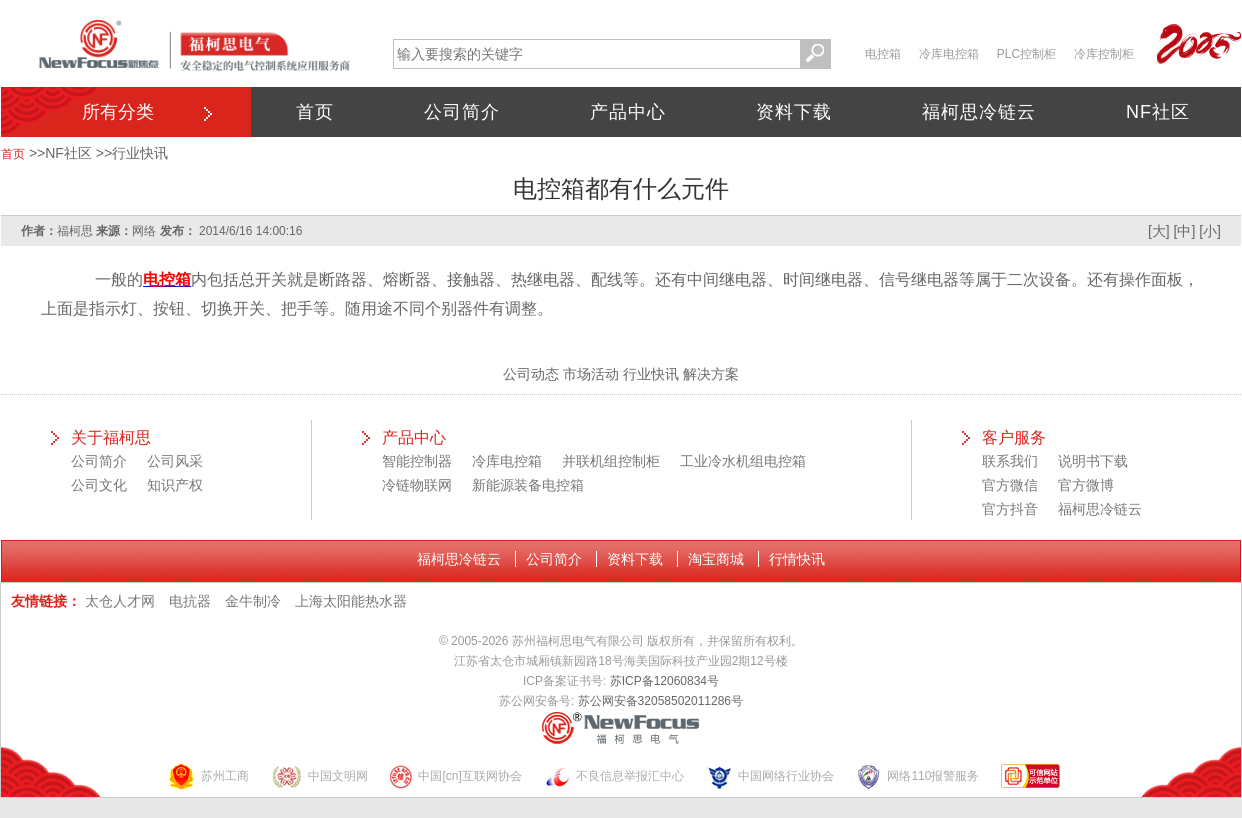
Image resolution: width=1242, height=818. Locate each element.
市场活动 (591, 374)
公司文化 (99, 485)
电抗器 (190, 601)
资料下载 (794, 112)
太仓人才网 (120, 601)
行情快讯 (797, 559)
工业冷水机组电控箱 (743, 461)
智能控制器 (417, 461)
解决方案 (711, 374)
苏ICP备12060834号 (664, 681)
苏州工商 (208, 776)
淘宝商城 (716, 559)
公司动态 (531, 374)
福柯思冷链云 (979, 112)
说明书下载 (1093, 461)
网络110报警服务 (917, 776)
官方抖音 (1010, 509)
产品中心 (628, 112)
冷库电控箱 (949, 54)
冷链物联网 (417, 485)
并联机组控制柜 (611, 461)
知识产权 (175, 485)
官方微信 (1010, 485)
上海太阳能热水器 (351, 601)
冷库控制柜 (1104, 54)
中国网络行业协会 (770, 776)
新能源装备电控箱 (528, 485)
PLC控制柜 (1026, 54)
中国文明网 (319, 776)
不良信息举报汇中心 (614, 776)
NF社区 (1158, 112)
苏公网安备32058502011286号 (660, 701)
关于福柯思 (111, 437)
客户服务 (1014, 437)
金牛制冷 (253, 601)
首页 (315, 112)
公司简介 (462, 112)
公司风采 (175, 461)
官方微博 (1086, 485)
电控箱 (883, 54)
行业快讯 (140, 153)
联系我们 (1010, 461)
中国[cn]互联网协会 (455, 776)
